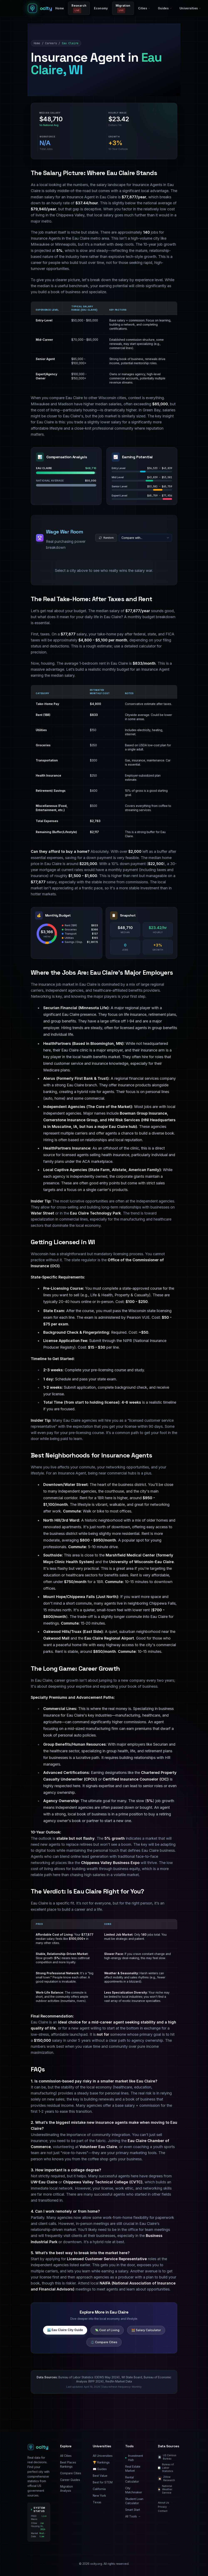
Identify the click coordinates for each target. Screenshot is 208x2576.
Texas (97, 2502)
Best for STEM (103, 2482)
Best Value (100, 2475)
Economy (101, 8)
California (99, 2489)
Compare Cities (70, 2473)
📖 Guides (100, 2469)
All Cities (66, 2455)
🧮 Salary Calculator (146, 2330)
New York (99, 2495)
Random (106, 537)
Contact (162, 2510)
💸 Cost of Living (107, 2330)
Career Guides (70, 2480)
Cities (144, 8)
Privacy (162, 2506)
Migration (123, 8)
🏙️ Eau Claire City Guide (65, 2330)
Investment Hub (134, 2458)
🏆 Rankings (101, 2462)
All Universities (103, 2455)
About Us (163, 2502)
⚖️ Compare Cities (104, 2342)
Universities (190, 8)
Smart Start (132, 2509)
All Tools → (133, 2516)
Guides (165, 8)
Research (79, 8)
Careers (51, 43)
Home (59, 8)
